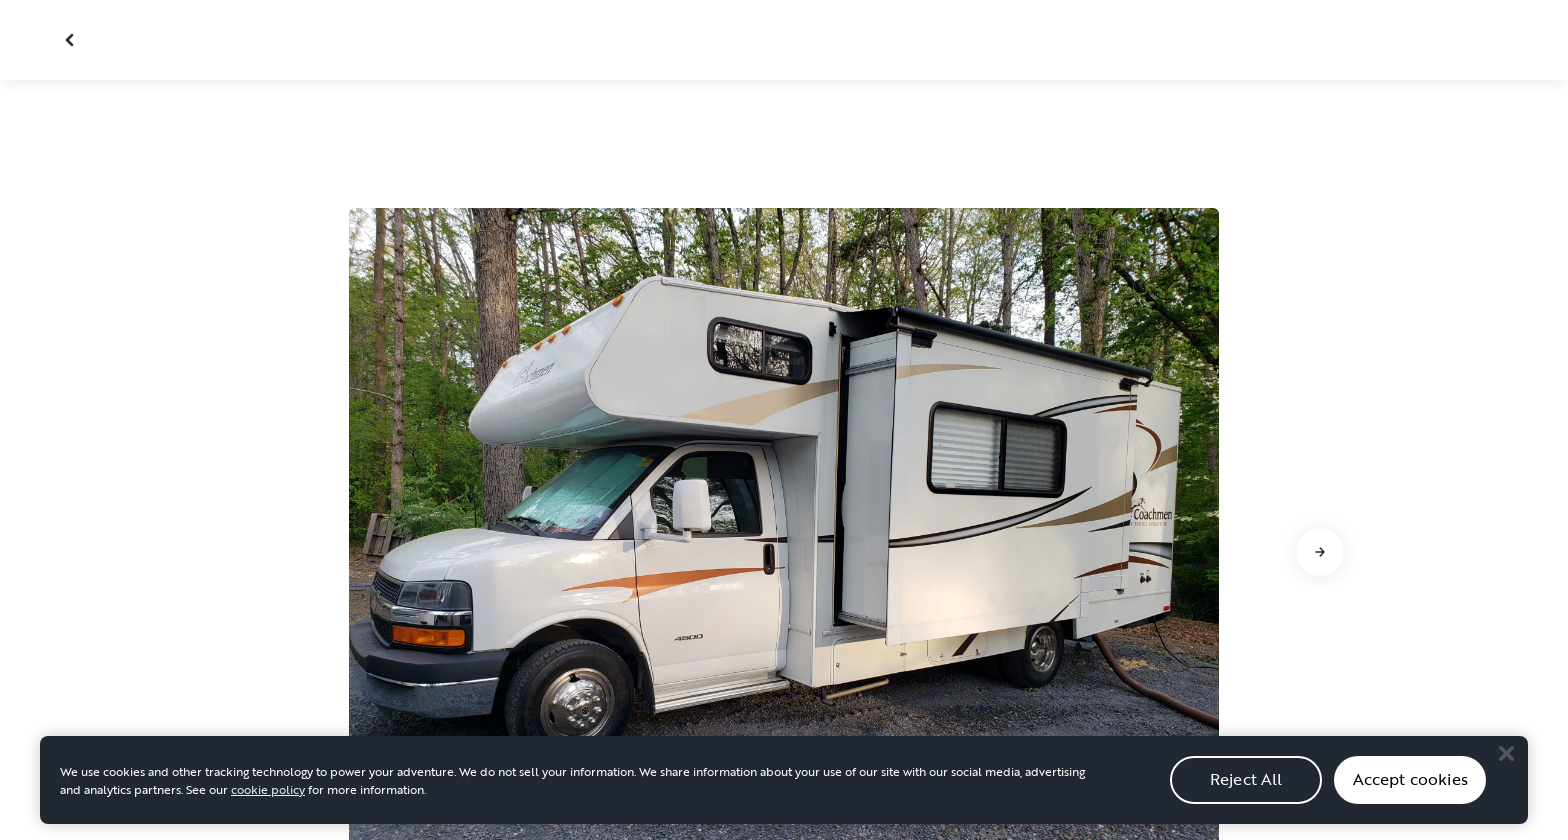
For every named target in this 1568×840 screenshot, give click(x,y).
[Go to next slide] (1320, 552)
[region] (784, 789)
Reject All (1246, 789)
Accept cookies (1410, 789)
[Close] (1506, 763)
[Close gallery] (72, 40)
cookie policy (268, 798)
